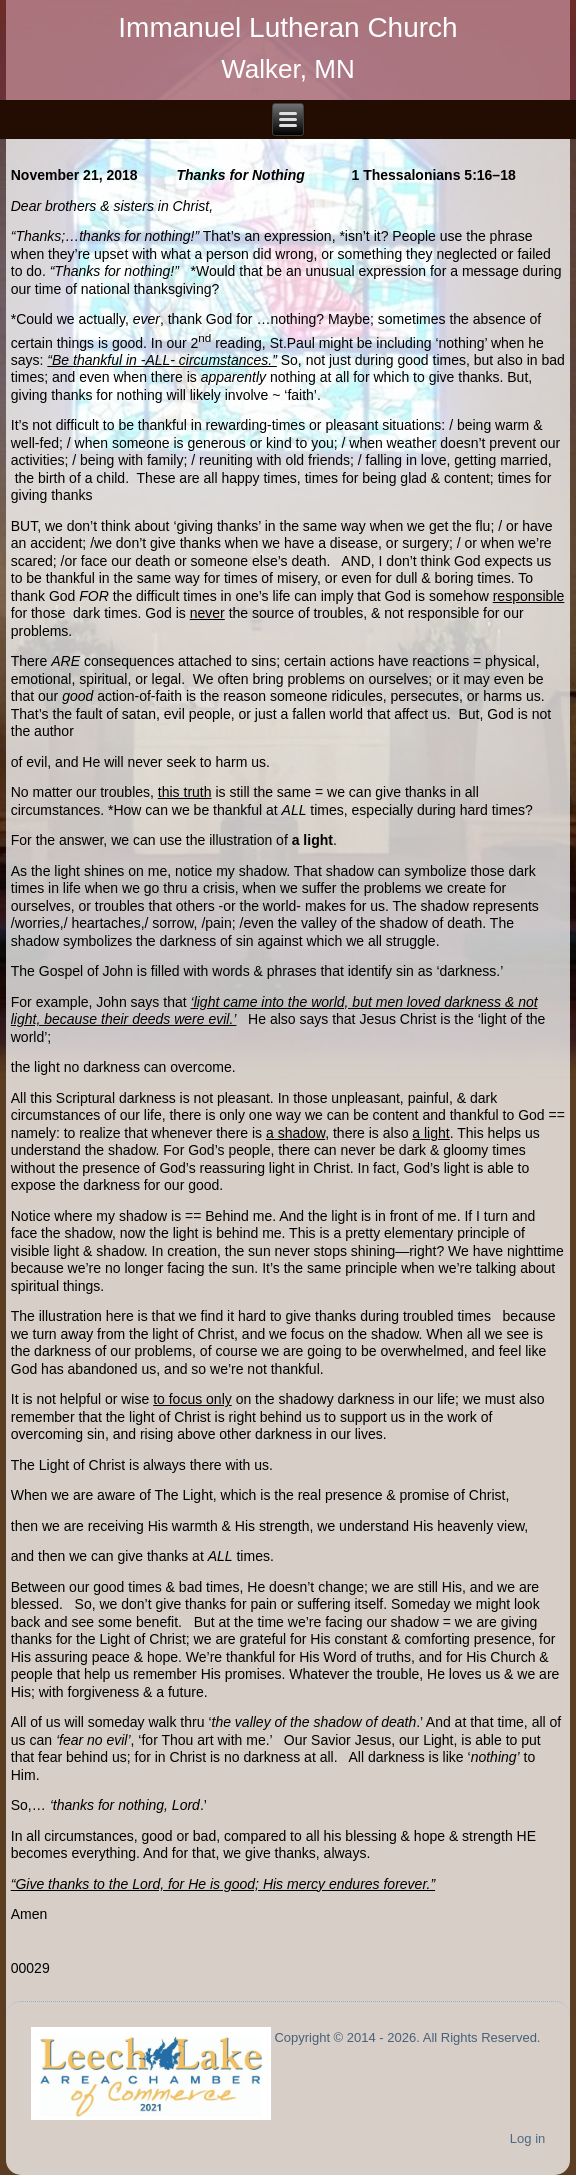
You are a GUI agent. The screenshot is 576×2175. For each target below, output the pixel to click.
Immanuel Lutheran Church (287, 27)
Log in (527, 2138)
